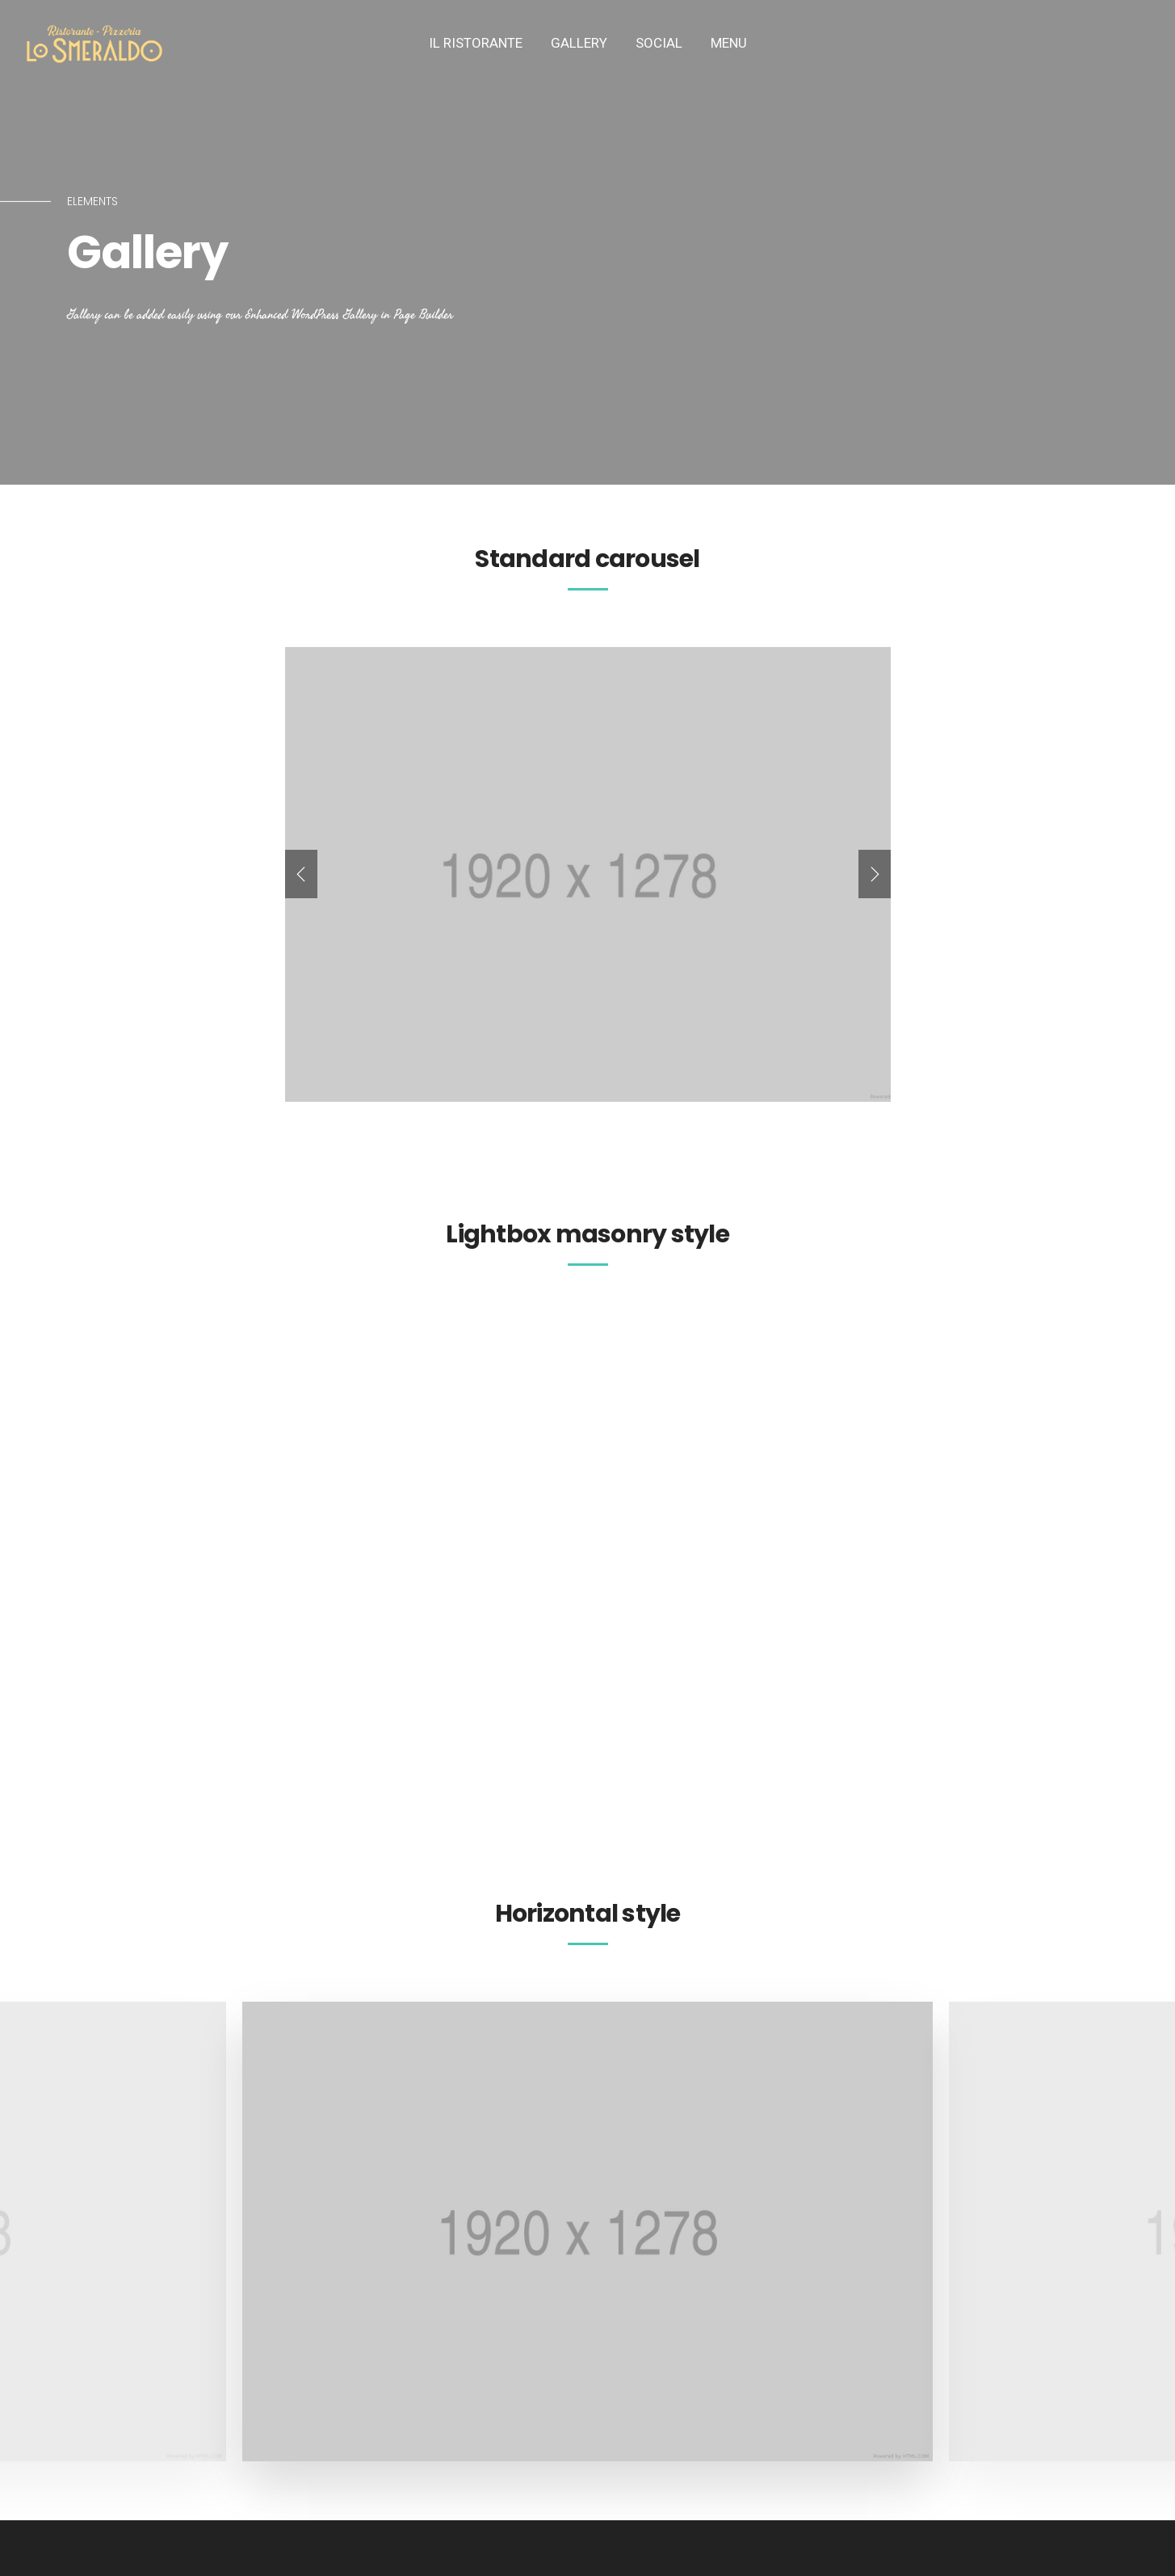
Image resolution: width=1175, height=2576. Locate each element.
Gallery (579, 43)
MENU (729, 43)
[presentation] (301, 874)
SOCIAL (659, 43)
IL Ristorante (475, 43)
